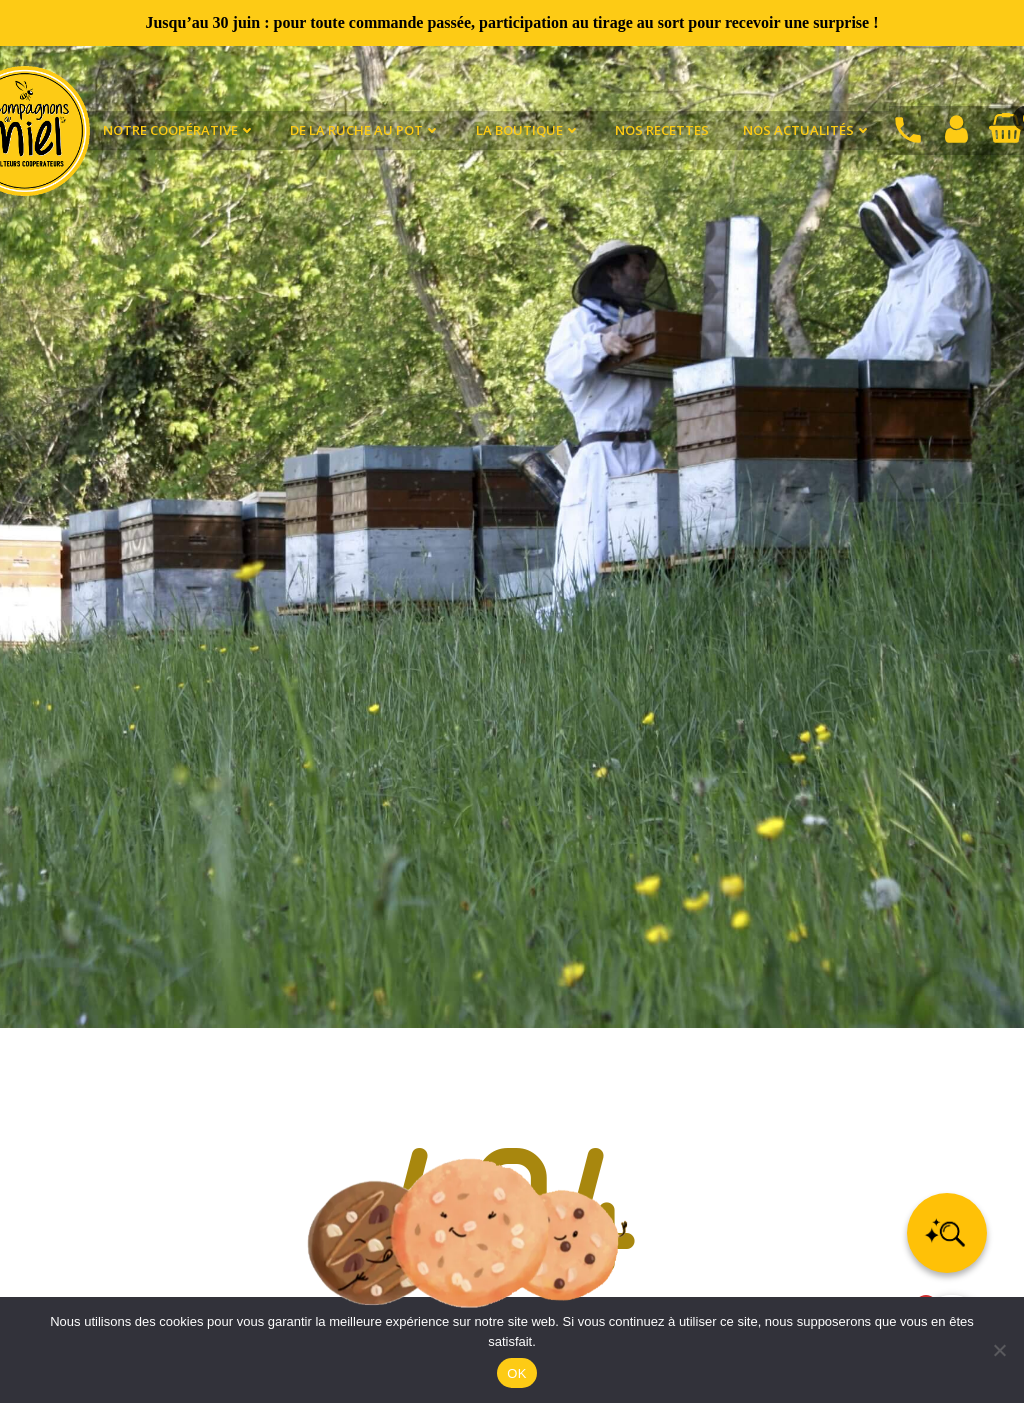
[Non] (999, 1350)
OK (516, 1373)
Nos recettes (662, 130)
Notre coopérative (179, 130)
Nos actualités (807, 130)
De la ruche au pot (365, 130)
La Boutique (528, 130)
